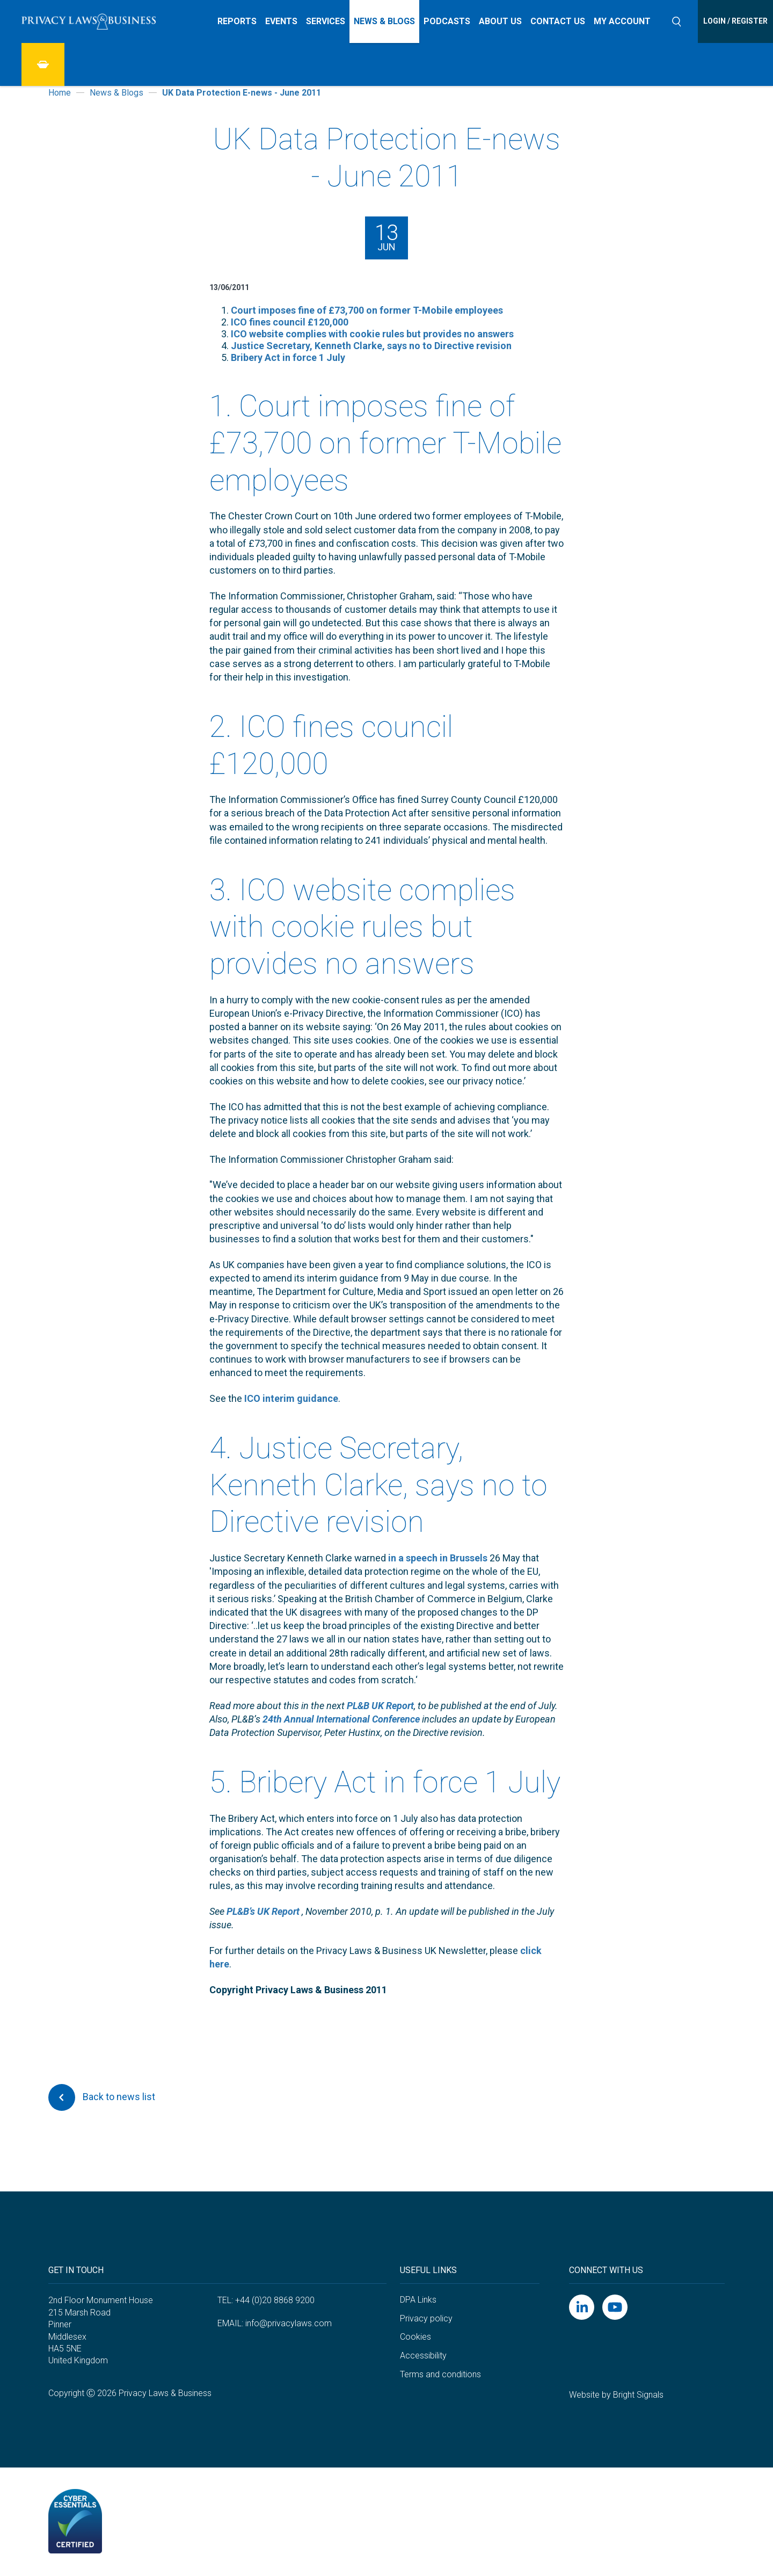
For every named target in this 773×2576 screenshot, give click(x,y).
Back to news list (101, 2097)
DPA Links (418, 2300)
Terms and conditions (440, 2374)
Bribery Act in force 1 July (288, 357)
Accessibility (423, 2355)
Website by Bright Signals (616, 2395)
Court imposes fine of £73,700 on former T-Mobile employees (367, 310)
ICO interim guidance (290, 1398)
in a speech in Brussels (436, 1558)
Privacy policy (426, 2318)
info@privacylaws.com (288, 2323)
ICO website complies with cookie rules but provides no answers (372, 333)
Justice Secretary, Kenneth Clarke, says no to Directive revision (371, 345)
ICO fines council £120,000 (289, 322)
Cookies (415, 2337)
